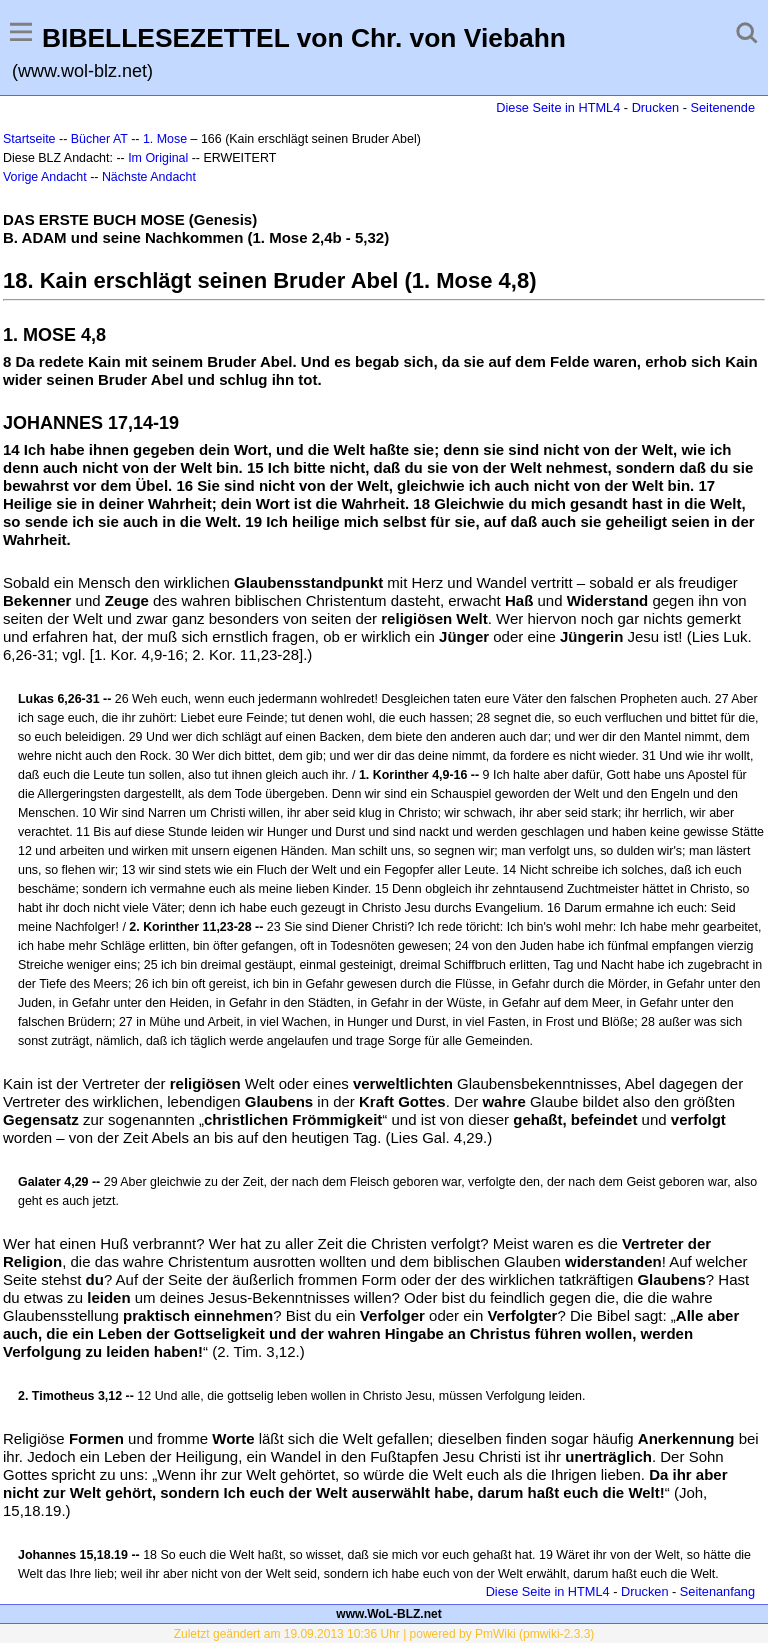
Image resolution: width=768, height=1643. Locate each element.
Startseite (29, 139)
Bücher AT (99, 139)
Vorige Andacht (45, 177)
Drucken (655, 107)
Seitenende (722, 107)
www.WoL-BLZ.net (388, 1614)
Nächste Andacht (149, 177)
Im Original (158, 158)
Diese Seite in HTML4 (558, 107)
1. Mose (165, 139)
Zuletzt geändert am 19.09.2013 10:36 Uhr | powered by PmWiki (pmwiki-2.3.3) (384, 1634)
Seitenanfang (717, 1591)
